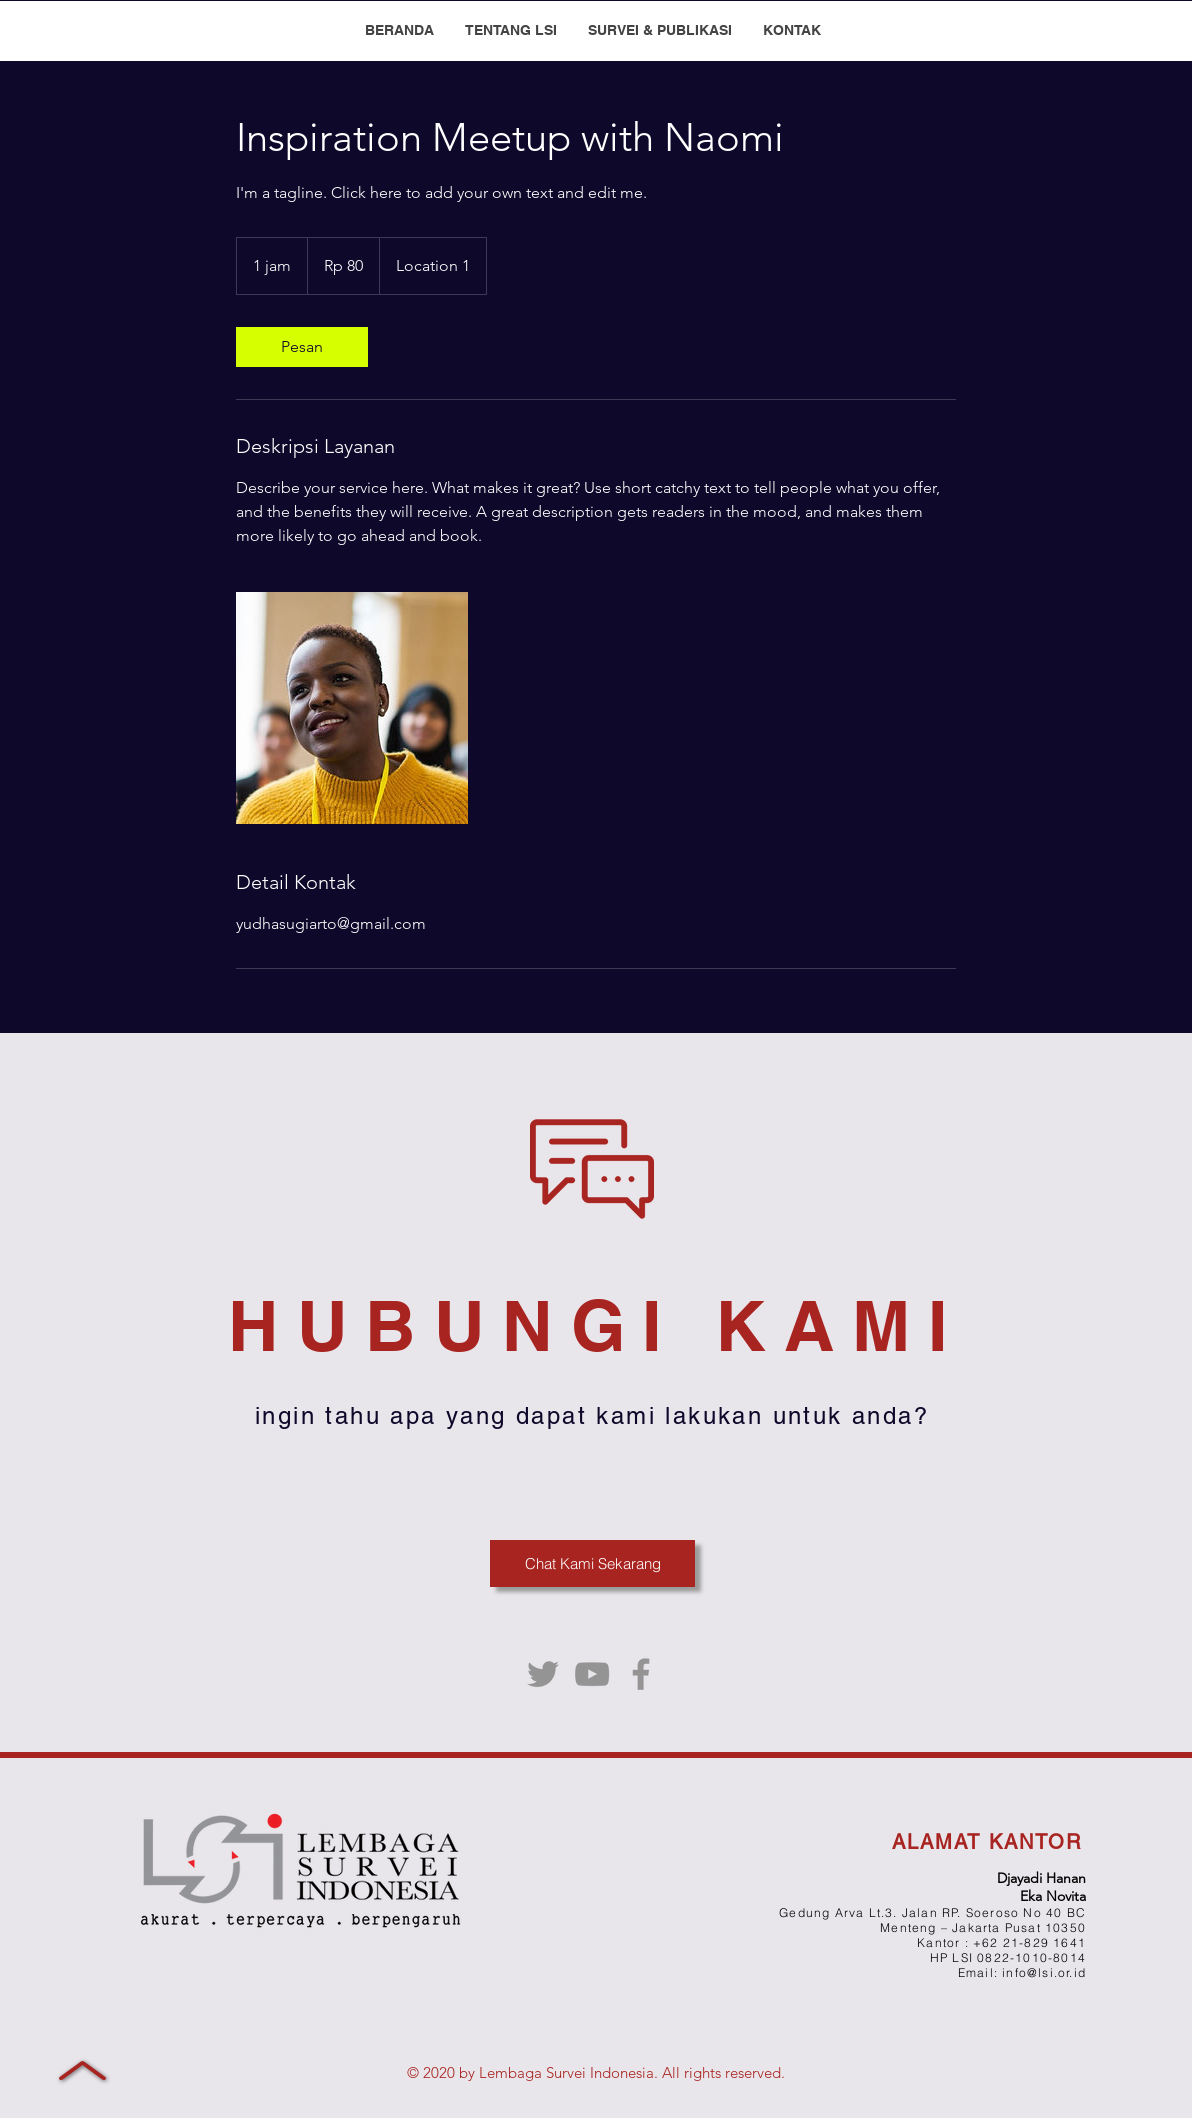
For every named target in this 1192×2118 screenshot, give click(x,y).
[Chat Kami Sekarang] (592, 1563)
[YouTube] (592, 1674)
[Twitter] (543, 1674)
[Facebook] (641, 1674)
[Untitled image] (352, 708)
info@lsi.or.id (1044, 1972)
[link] (302, 347)
